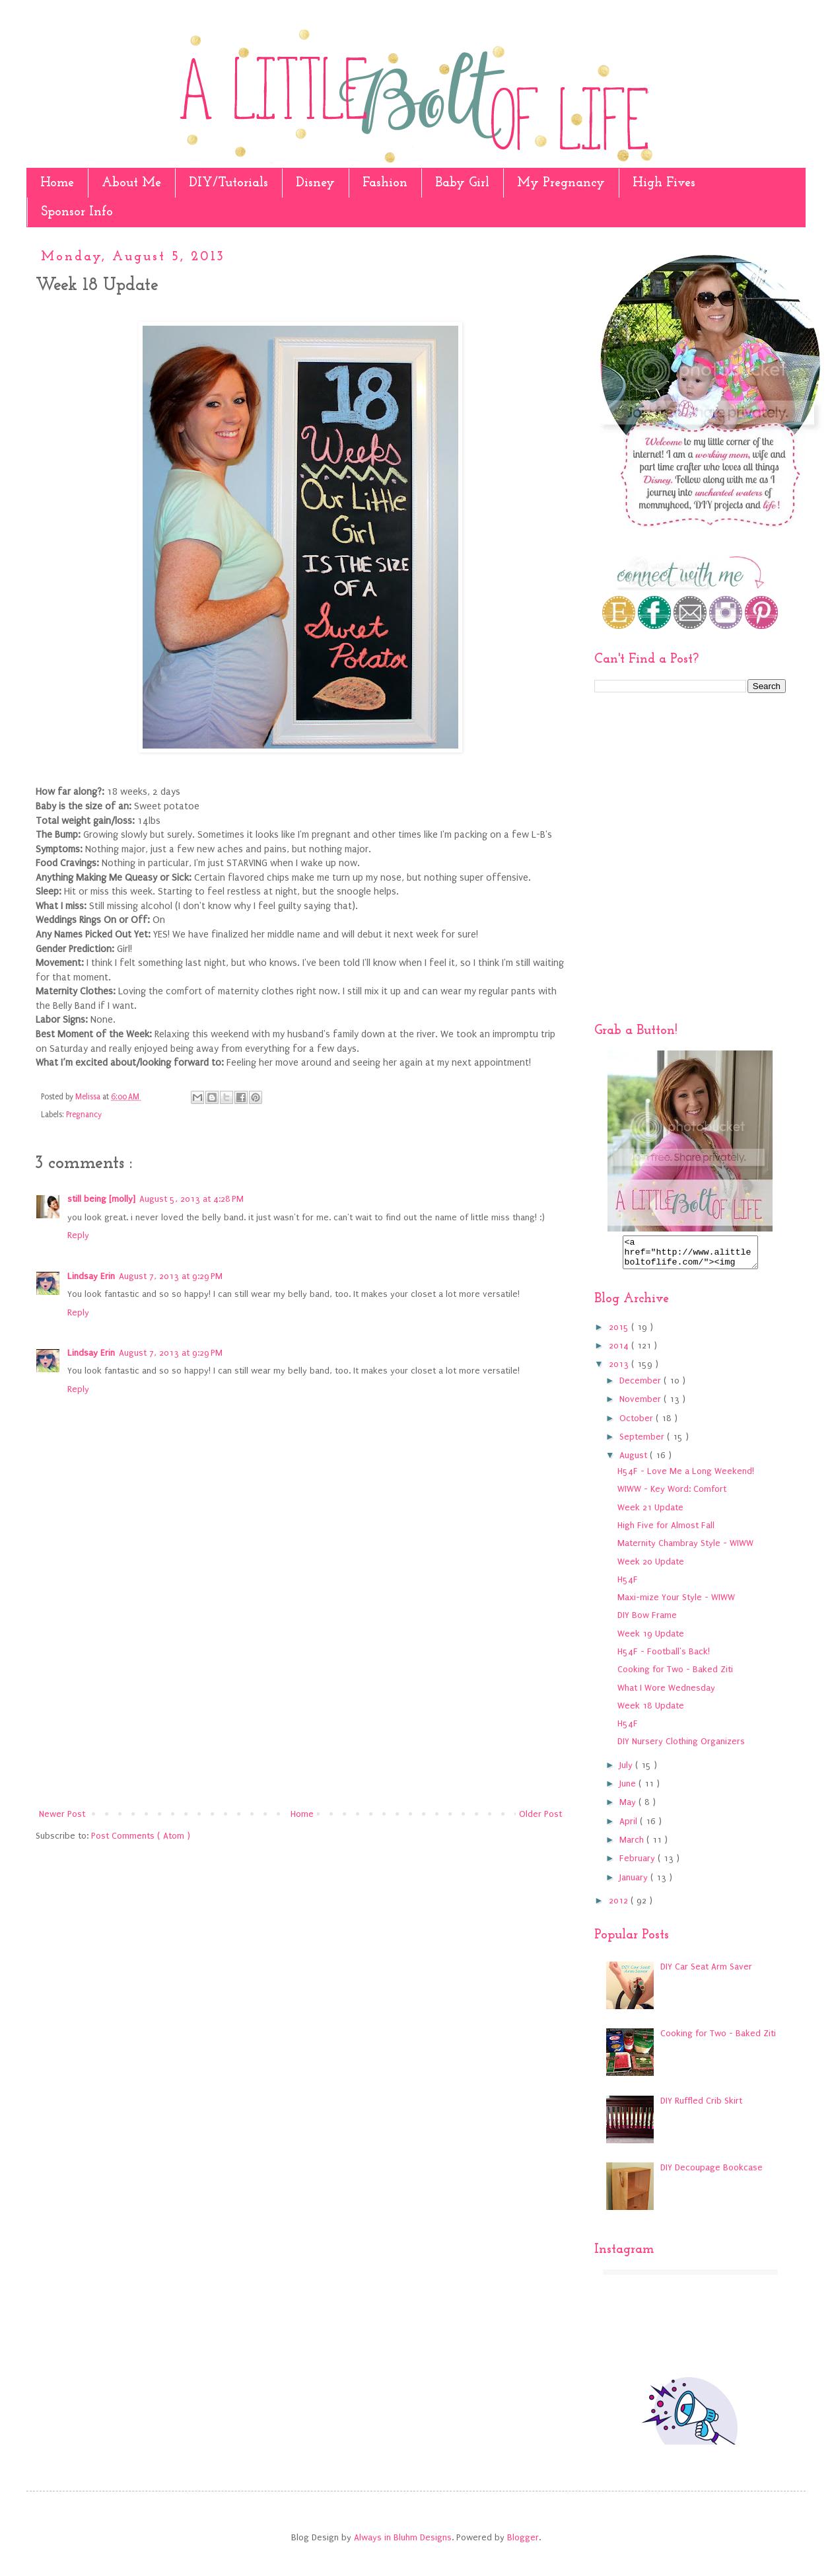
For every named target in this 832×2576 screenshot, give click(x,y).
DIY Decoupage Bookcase (711, 2173)
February (638, 1864)
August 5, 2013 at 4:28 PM (191, 1199)
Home (57, 183)
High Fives (664, 183)
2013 (620, 1370)
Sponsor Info (77, 212)
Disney (315, 183)
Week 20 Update (650, 1567)
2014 (620, 1351)
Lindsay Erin (91, 1276)
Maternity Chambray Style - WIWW (685, 1549)
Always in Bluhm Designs (403, 2543)
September (643, 1443)
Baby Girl (462, 183)
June (629, 1789)
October (637, 1424)
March (632, 1846)
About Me (131, 183)
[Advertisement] (300, 1696)
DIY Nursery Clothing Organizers (681, 1747)
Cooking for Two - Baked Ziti (675, 1675)
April (629, 1827)
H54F (627, 1585)
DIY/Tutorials (228, 183)
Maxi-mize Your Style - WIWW (676, 1603)
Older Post (540, 1814)
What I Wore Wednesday (666, 1694)
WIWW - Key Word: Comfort (671, 1495)
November (641, 1405)
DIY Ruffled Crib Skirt (701, 2107)
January (634, 1883)
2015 (620, 1333)
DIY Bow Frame (647, 1621)
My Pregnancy (561, 183)
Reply (78, 1235)
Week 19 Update (650, 1639)
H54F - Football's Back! (663, 1657)
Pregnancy (84, 1114)
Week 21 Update (650, 1513)
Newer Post (62, 1814)
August (634, 1461)
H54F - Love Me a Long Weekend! (685, 1477)
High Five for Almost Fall (665, 1531)
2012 (620, 1906)
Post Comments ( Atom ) (140, 1836)
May (629, 1808)
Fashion (385, 183)
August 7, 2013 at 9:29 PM (171, 1276)
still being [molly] (101, 1199)
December (641, 1386)
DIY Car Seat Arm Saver (706, 1972)
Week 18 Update (650, 1711)
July (627, 1771)
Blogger (523, 2543)
